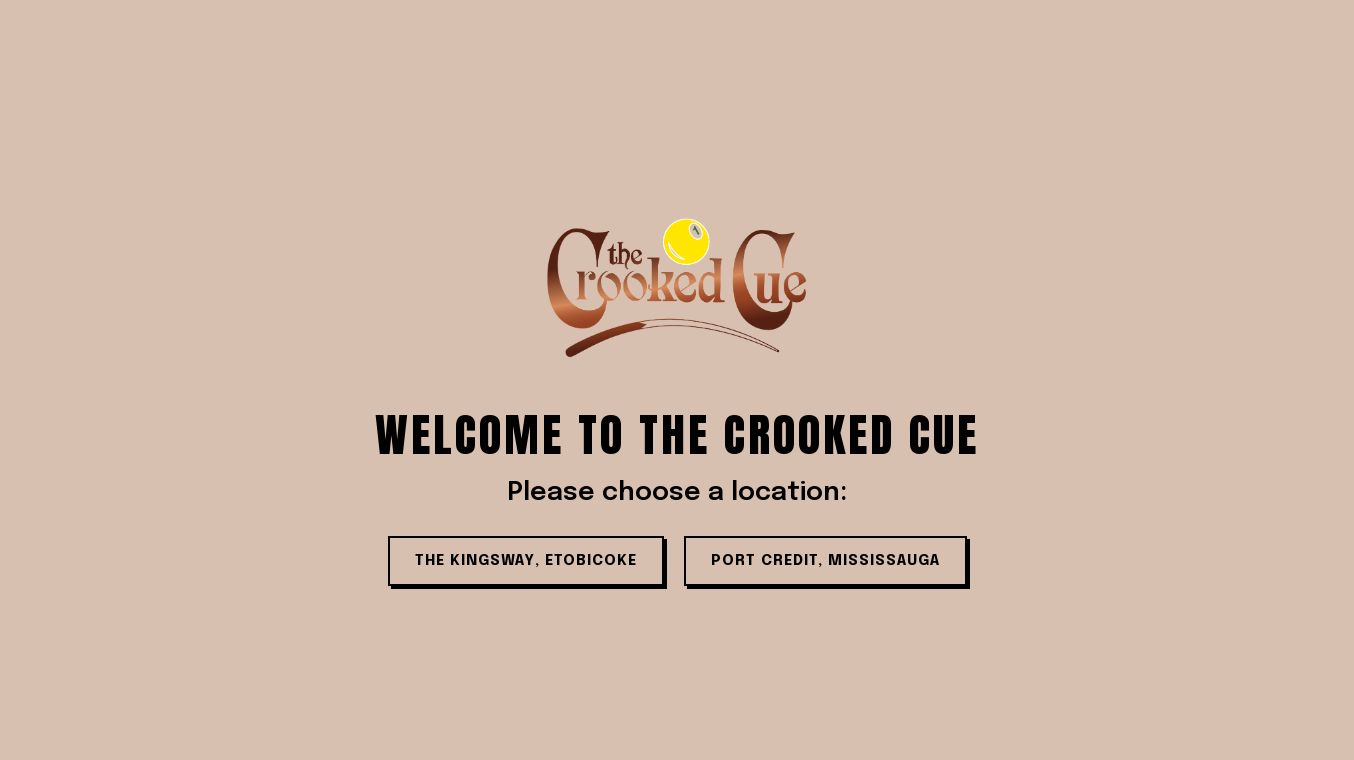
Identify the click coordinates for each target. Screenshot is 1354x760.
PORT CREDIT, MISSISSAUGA (825, 561)
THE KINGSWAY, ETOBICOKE (526, 561)
